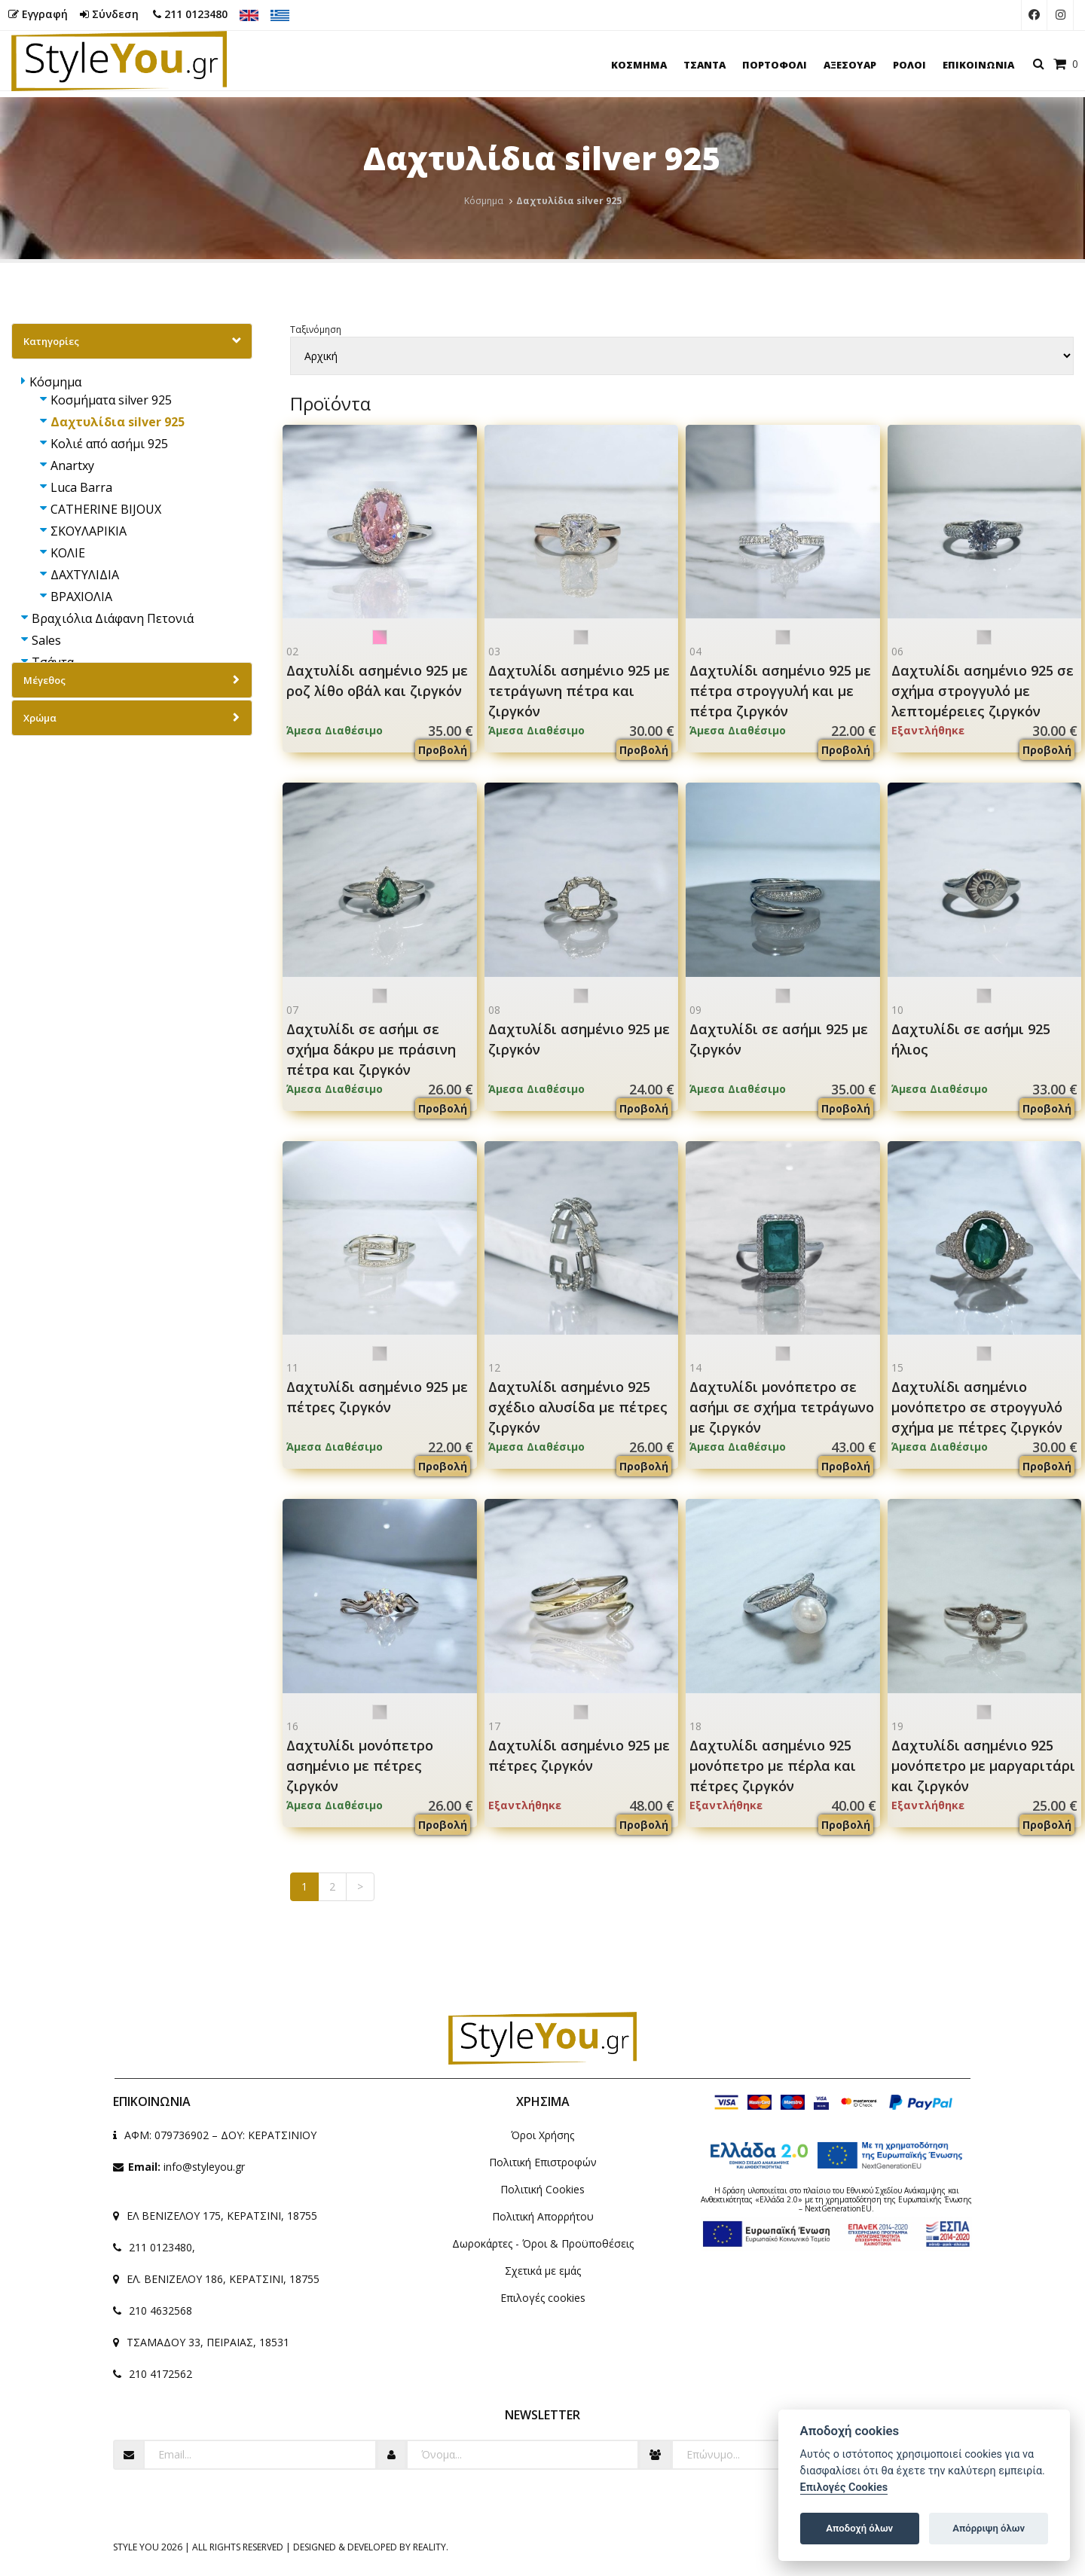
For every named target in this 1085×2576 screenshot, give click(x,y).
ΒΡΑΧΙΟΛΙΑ (81, 596)
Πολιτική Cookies (542, 2189)
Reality (429, 2547)
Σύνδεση (109, 14)
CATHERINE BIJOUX (105, 509)
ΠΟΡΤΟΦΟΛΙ (774, 65)
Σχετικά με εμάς (543, 2270)
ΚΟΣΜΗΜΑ (639, 65)
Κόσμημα (483, 200)
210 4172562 (160, 2374)
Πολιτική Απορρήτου (543, 2216)
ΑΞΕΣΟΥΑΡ (850, 65)
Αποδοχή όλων (859, 2528)
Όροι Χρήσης (542, 2135)
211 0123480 (190, 14)
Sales (46, 640)
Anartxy (72, 465)
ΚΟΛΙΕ (67, 553)
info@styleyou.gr (204, 2166)
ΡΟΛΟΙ (909, 65)
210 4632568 (160, 2310)
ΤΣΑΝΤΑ (704, 65)
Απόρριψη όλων (988, 2528)
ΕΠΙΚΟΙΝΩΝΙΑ (978, 65)
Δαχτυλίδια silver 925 (117, 422)
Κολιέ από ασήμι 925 (109, 443)
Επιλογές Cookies (844, 2487)
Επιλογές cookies (542, 2298)
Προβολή (442, 750)
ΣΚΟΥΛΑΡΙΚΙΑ (88, 531)
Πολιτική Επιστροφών (543, 2162)
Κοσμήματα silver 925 (111, 400)
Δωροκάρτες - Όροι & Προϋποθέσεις (543, 2243)
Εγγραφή (38, 14)
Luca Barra (81, 487)
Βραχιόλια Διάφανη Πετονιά (113, 618)
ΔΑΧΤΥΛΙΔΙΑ (84, 574)
